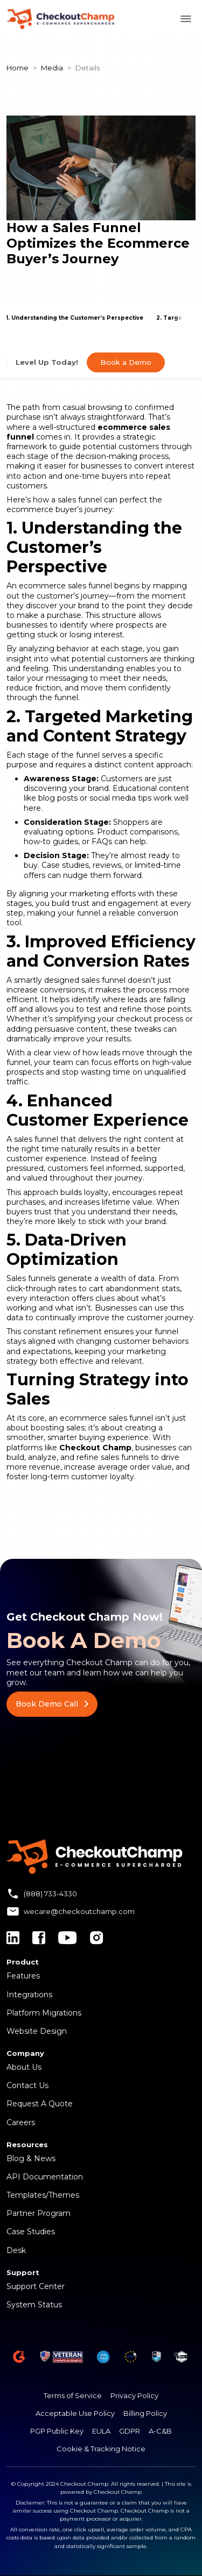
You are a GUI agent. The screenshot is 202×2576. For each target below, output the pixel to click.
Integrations (29, 1994)
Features (23, 1976)
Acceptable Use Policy (75, 2413)
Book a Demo (125, 362)
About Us (23, 2067)
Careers (20, 2122)
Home (17, 67)
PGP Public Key (56, 2431)
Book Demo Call (52, 1704)
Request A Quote (39, 2104)
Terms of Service (73, 2395)
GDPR (129, 2431)
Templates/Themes (42, 2195)
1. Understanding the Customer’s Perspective (74, 317)
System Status (34, 2304)
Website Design (36, 2031)
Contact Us (27, 2085)
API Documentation (44, 2177)
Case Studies (30, 2231)
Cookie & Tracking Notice (101, 2448)
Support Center (35, 2286)
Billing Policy (145, 2413)
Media (52, 67)
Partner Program (38, 2213)
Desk (16, 2250)
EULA (101, 2431)
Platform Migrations (43, 2013)
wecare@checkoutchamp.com (79, 1911)
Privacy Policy (134, 2395)
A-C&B (160, 2431)
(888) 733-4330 (50, 1893)
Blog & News (30, 2158)
